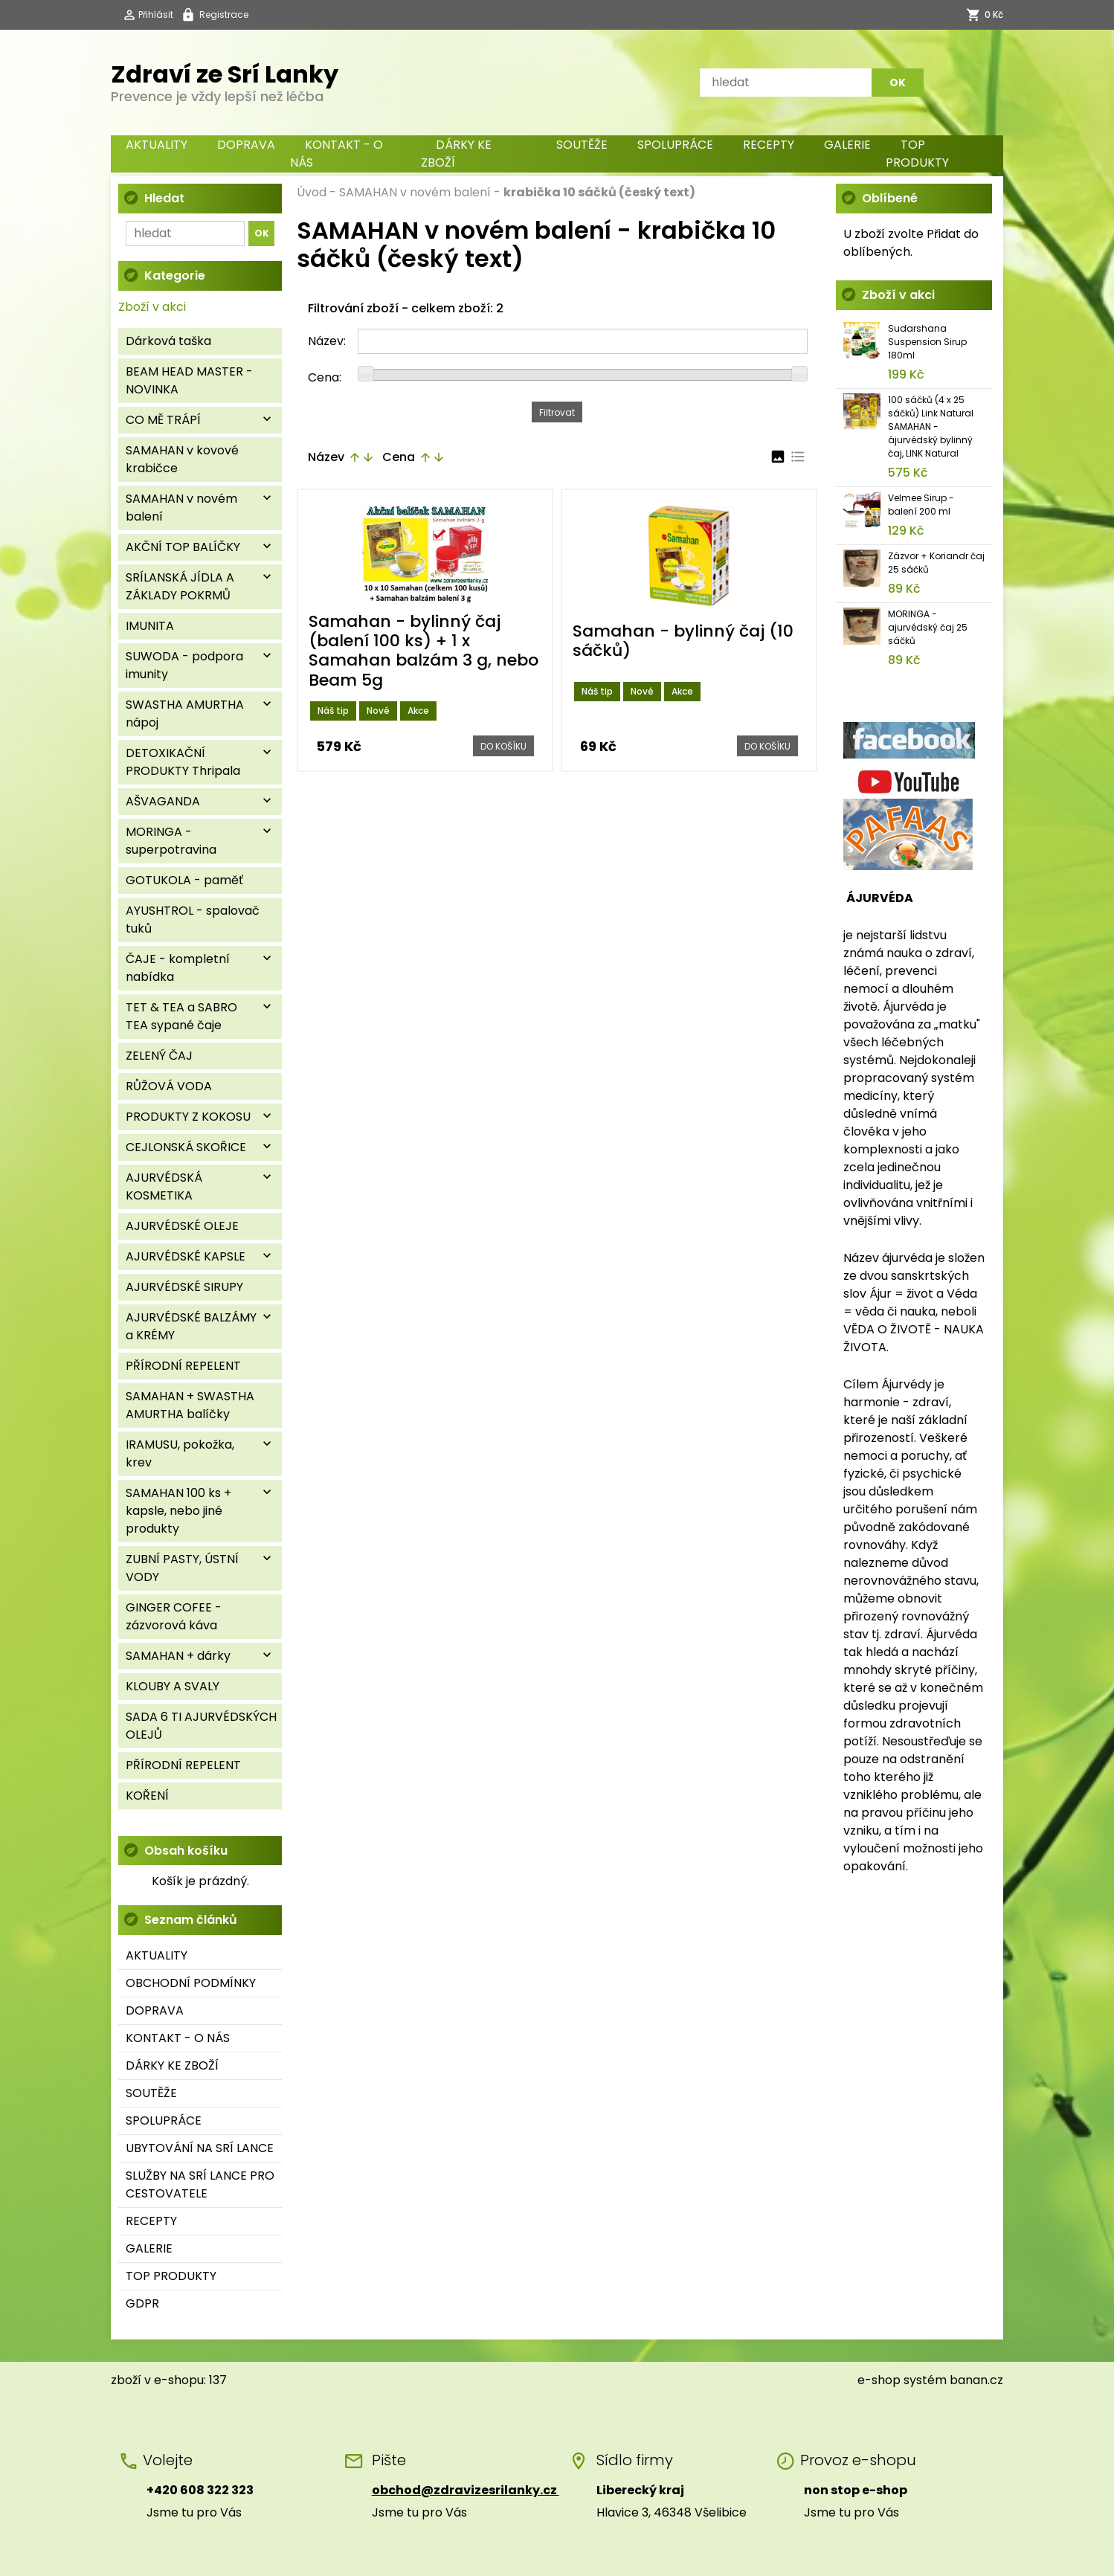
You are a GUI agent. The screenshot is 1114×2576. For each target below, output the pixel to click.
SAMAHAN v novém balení (415, 192)
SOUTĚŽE (582, 144)
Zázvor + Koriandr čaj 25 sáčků (936, 563)
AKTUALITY (156, 144)
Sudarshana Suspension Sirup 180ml (927, 341)
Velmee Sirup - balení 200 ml (921, 505)
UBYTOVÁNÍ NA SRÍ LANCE (200, 2148)
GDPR (142, 2303)
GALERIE (847, 144)
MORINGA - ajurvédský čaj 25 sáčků (927, 627)
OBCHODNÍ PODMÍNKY (191, 1982)
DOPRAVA (246, 144)
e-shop (879, 2380)
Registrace (223, 14)
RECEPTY (768, 144)
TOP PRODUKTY (917, 153)
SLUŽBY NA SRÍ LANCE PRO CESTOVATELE (200, 2184)
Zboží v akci (152, 306)
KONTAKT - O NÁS (336, 153)
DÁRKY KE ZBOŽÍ (456, 153)
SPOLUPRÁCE (675, 144)
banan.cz (976, 2380)
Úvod (311, 192)
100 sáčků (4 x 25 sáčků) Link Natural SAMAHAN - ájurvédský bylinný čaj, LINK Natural (930, 426)
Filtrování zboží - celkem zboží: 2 (405, 308)
